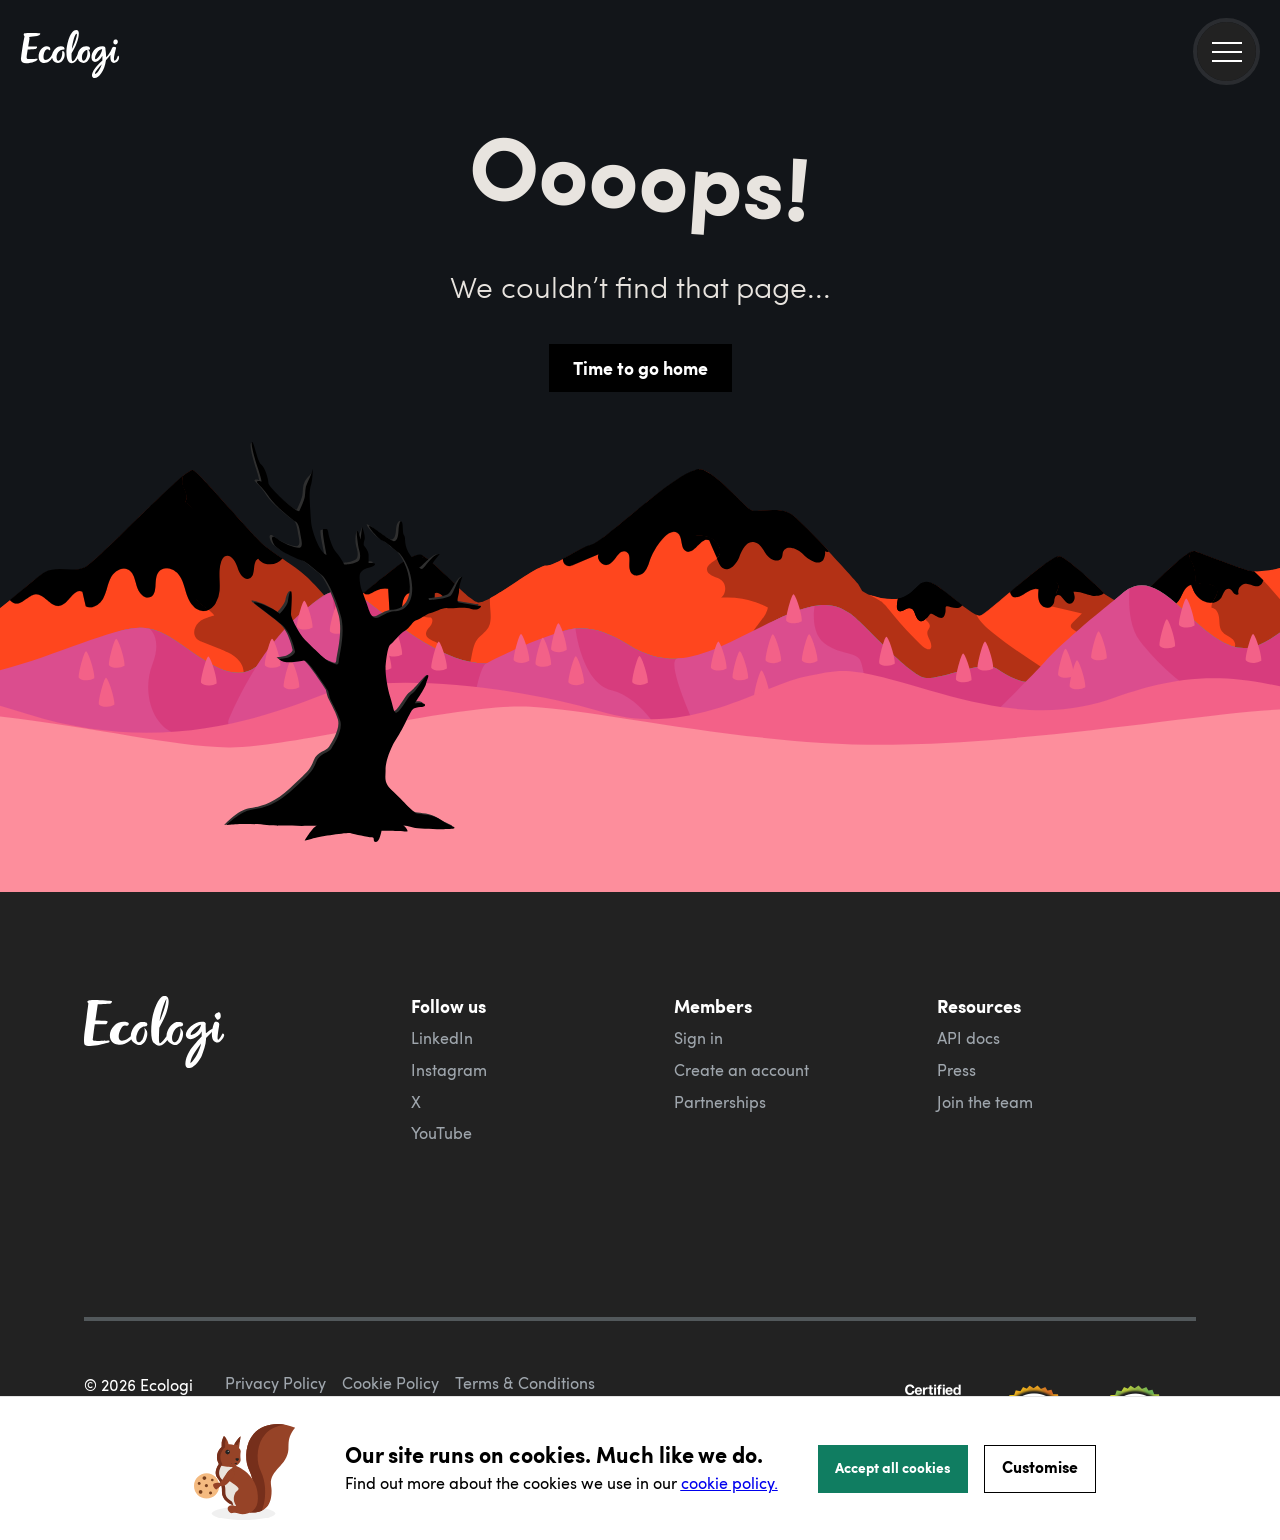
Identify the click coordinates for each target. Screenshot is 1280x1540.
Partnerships (720, 1102)
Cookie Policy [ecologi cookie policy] (390, 1326)
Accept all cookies (893, 1467)
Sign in (698, 1038)
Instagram (449, 1070)
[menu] (1226, 51)
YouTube (441, 1133)
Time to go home (640, 368)
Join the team (985, 1102)
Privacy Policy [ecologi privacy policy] (275, 1326)
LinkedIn (442, 1038)
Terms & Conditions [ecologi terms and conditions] (525, 1326)
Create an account (741, 1070)
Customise (1040, 1466)
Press (956, 1070)
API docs (968, 1038)
